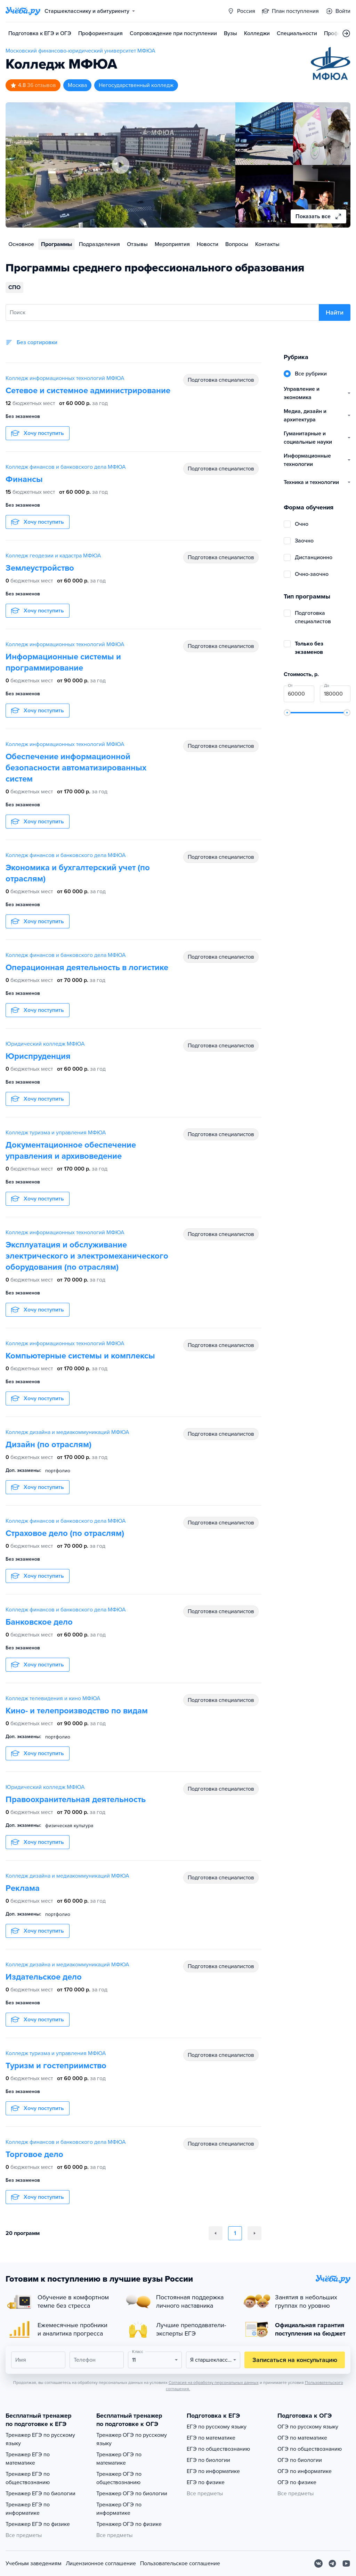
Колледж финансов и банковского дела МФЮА (66, 466)
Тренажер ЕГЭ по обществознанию (28, 2478)
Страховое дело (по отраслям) (65, 1533)
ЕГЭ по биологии (208, 2460)
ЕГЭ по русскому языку (216, 2426)
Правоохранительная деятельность (76, 1799)
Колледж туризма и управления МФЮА (56, 1132)
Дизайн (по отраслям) (48, 1445)
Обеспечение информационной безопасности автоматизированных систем (76, 768)
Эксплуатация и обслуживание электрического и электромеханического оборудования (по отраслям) (87, 1256)
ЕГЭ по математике (211, 2437)
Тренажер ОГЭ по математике (118, 2458)
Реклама (23, 1888)
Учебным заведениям (34, 2563)
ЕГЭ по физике (206, 2482)
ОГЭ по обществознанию (309, 2449)
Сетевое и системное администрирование (88, 391)
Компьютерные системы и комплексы (80, 1356)
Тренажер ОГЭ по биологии (131, 2493)
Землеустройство (40, 568)
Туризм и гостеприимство (56, 2066)
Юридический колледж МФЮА (45, 1043)
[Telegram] (332, 2563)
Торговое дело (34, 2154)
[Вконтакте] (318, 2563)
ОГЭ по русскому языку (307, 2426)
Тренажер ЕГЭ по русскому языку (40, 2439)
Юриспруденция (38, 1056)
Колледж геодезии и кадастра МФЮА (53, 555)
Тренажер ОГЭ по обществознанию (118, 2478)
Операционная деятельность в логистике (87, 967)
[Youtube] (346, 2563)
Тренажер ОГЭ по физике (129, 2524)
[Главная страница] (23, 11)
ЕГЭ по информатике (213, 2471)
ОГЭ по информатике (304, 2471)
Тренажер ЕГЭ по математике (28, 2458)
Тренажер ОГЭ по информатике (118, 2508)
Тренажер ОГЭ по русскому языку (131, 2439)
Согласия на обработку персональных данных (214, 2382)
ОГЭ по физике (296, 2482)
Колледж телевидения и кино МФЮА (53, 1698)
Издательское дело (44, 1977)
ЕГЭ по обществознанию (218, 2449)
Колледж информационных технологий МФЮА (65, 378)
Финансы (24, 479)
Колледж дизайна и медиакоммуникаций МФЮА (67, 1432)
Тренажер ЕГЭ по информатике (28, 2508)
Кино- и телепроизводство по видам (77, 1711)
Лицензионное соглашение (101, 2563)
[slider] (287, 712)
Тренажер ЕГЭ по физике (38, 2524)
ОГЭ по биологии (299, 2460)
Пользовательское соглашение (180, 2563)
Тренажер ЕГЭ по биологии (40, 2493)
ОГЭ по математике (302, 2437)
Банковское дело (39, 1622)
